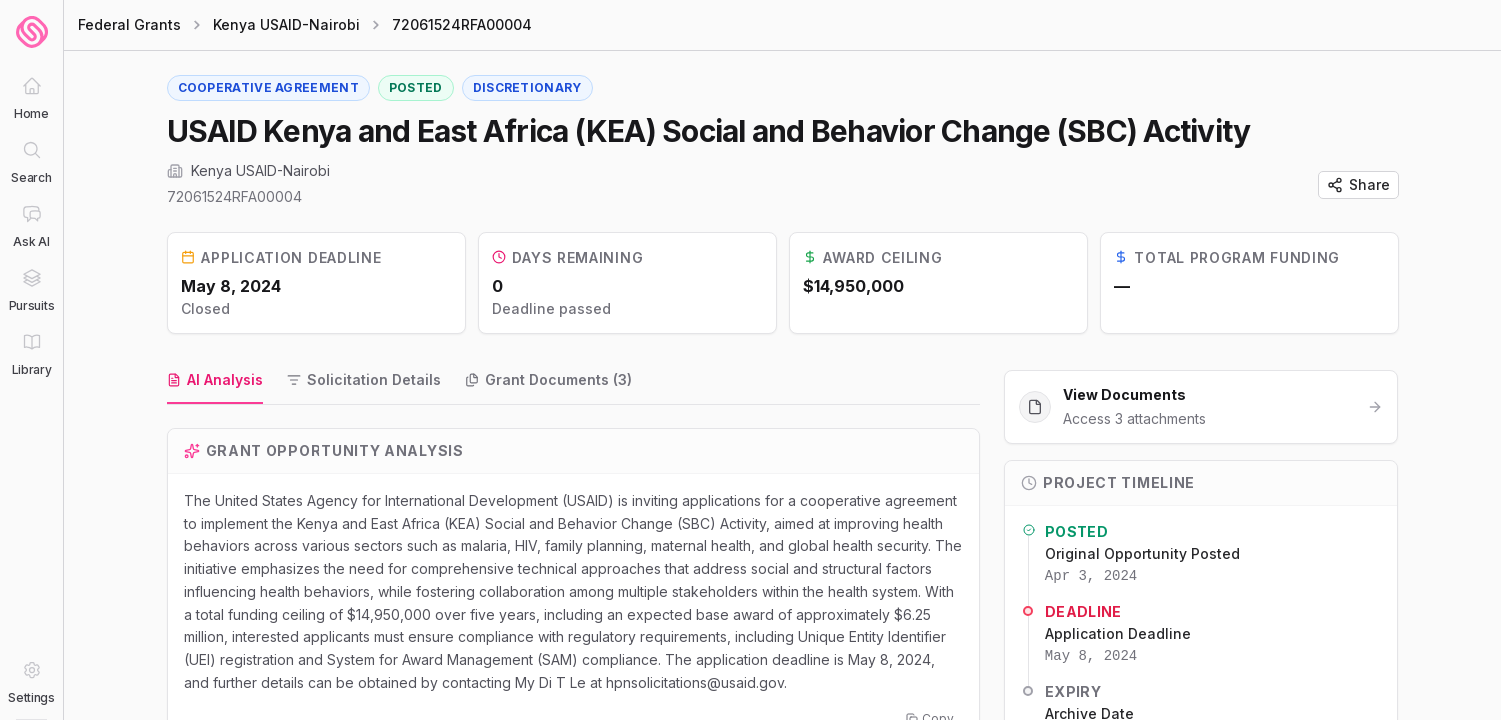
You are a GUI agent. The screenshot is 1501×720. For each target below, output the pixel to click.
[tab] (215, 381)
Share (1358, 184)
